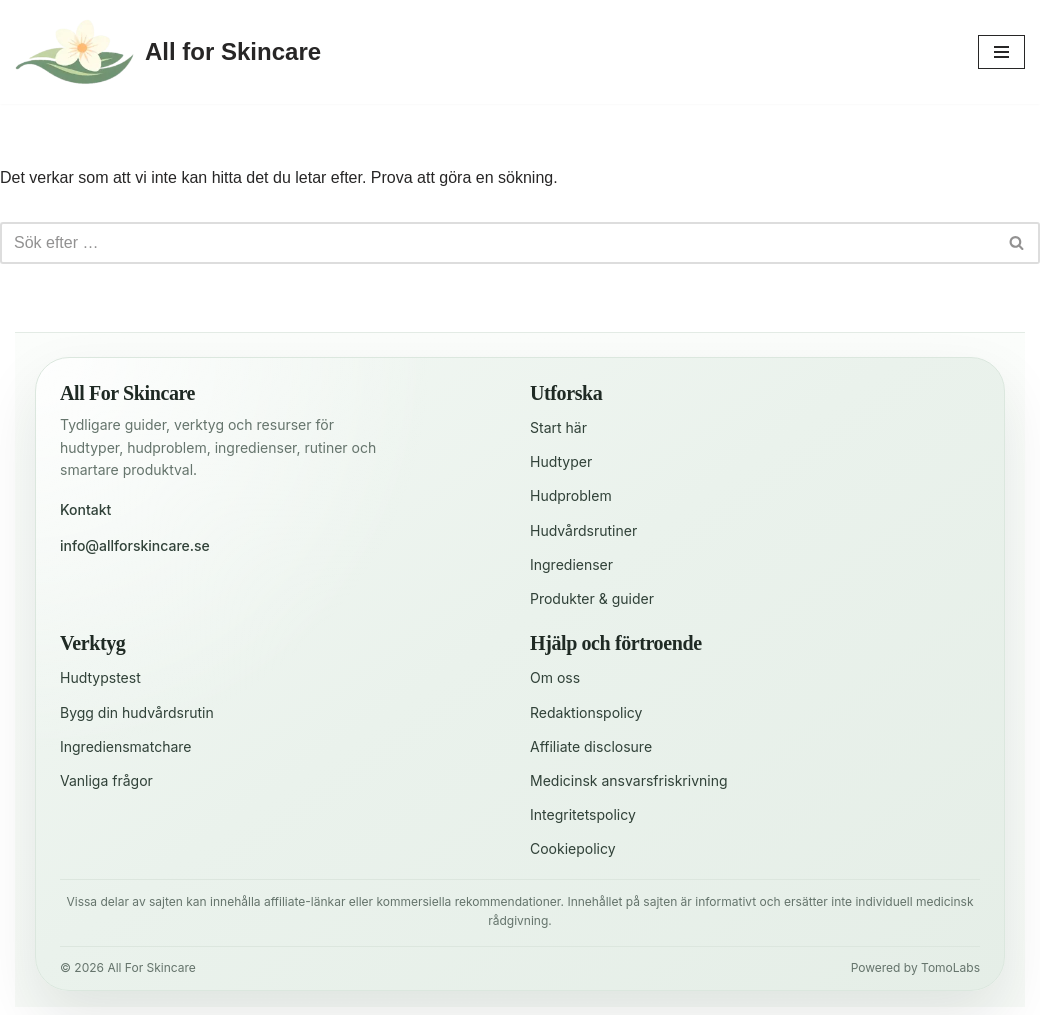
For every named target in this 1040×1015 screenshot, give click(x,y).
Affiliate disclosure (591, 746)
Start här (558, 427)
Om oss (555, 677)
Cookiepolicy (573, 848)
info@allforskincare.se (135, 545)
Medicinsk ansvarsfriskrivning (629, 780)
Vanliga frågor (106, 780)
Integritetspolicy (583, 814)
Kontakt (85, 509)
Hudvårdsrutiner (583, 530)
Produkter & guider (592, 598)
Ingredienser (571, 564)
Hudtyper (561, 461)
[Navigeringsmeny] (1001, 52)
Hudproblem (571, 495)
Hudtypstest (100, 677)
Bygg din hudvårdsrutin (137, 712)
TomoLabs (950, 967)
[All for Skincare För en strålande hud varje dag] (168, 52)
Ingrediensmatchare (126, 746)
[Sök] (497, 243)
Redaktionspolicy (586, 712)
